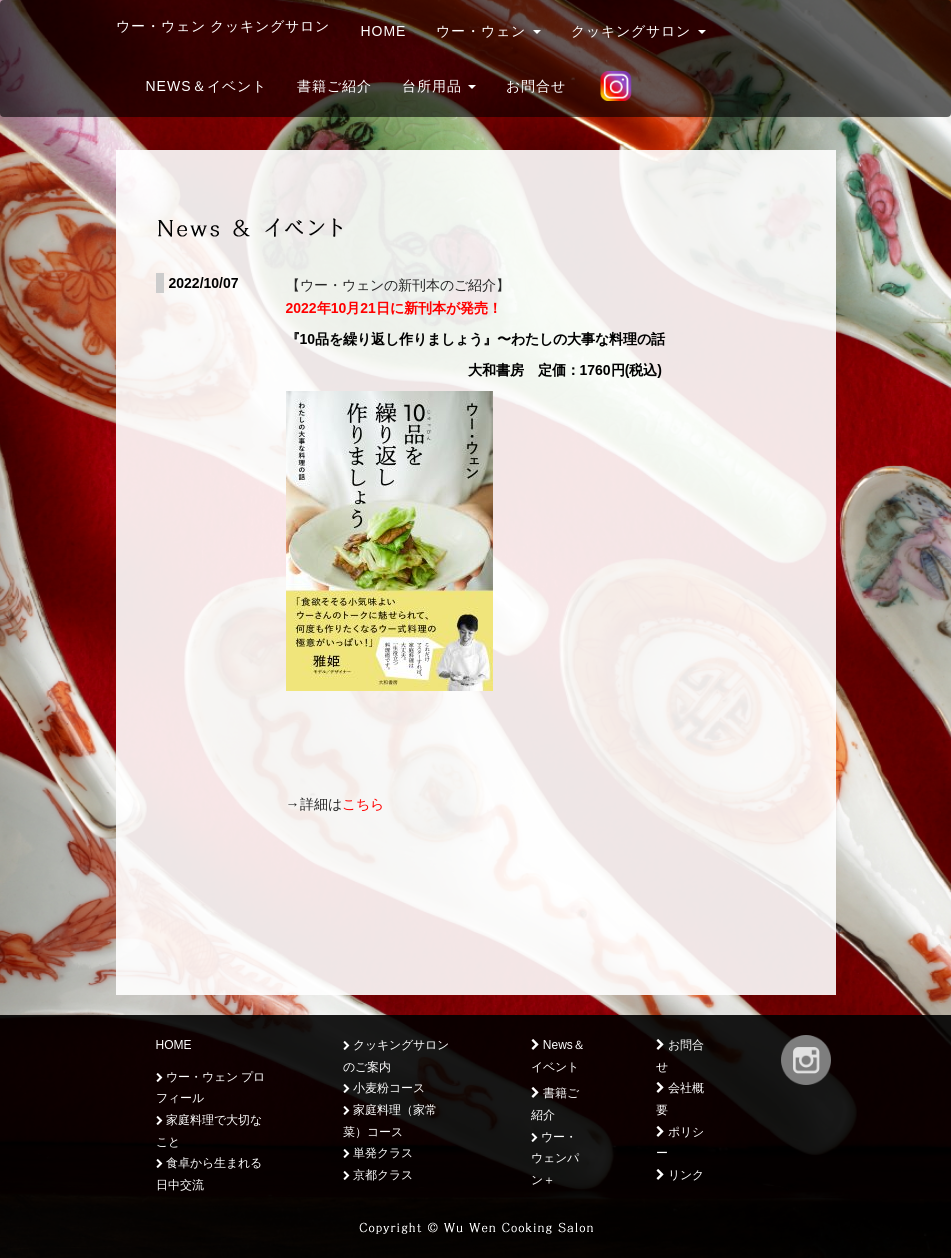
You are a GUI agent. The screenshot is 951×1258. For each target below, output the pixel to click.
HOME (383, 31)
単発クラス (378, 1153)
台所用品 (439, 86)
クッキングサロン (638, 31)
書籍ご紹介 (334, 86)
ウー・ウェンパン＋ (555, 1158)
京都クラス (378, 1175)
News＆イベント (206, 86)
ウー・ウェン (488, 31)
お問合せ (536, 86)
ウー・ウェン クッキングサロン (223, 26)
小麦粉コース (384, 1088)
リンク (680, 1175)
